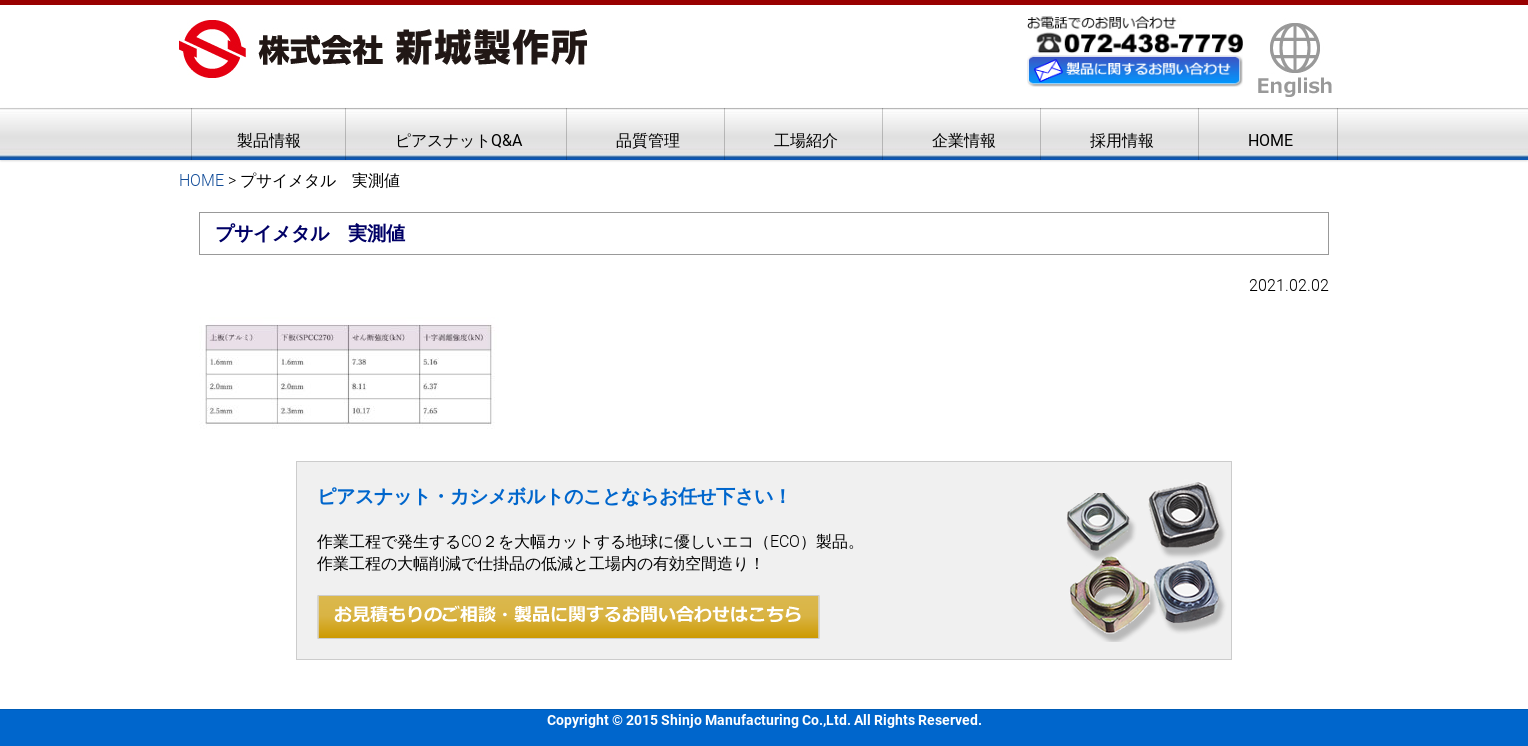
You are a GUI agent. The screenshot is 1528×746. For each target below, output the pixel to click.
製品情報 (269, 140)
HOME (1270, 140)
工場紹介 (806, 140)
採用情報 (1122, 140)
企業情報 (964, 140)
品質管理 (648, 140)
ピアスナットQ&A (458, 140)
